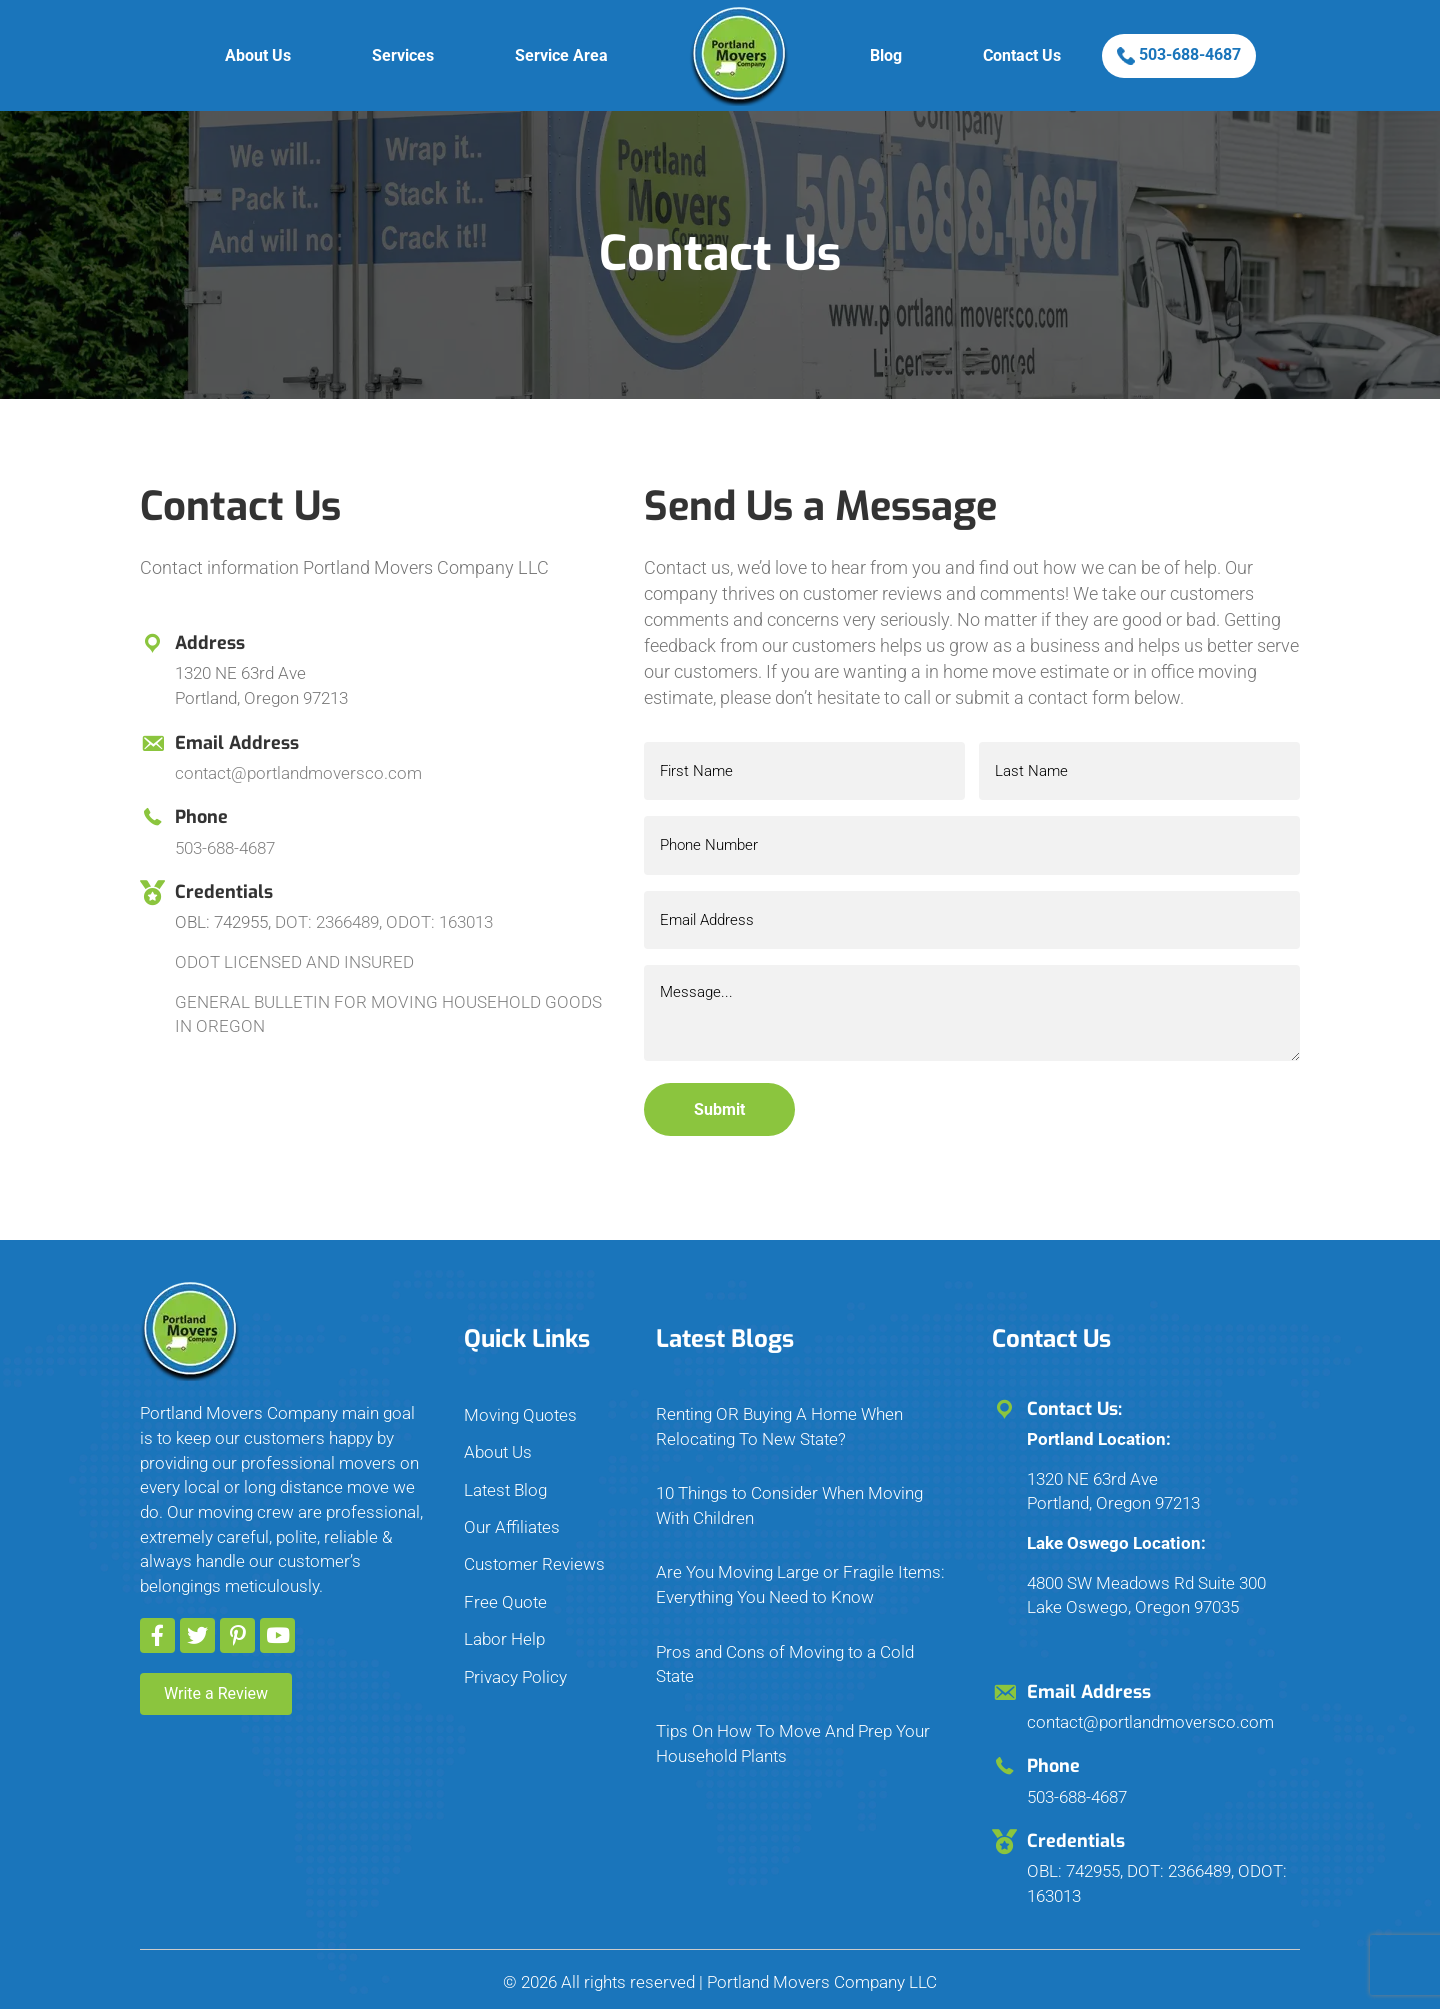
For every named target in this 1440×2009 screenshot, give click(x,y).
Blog (886, 55)
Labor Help (504, 1624)
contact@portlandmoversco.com (298, 773)
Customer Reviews (534, 1549)
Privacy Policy (515, 1661)
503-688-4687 (1179, 55)
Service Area (561, 55)
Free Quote (505, 1587)
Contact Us (1022, 55)
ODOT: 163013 (439, 922)
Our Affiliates (512, 1512)
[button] (157, 1620)
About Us (258, 55)
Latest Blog (505, 1474)
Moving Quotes (520, 1400)
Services (403, 55)
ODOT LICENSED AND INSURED (294, 962)
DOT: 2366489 (327, 922)
